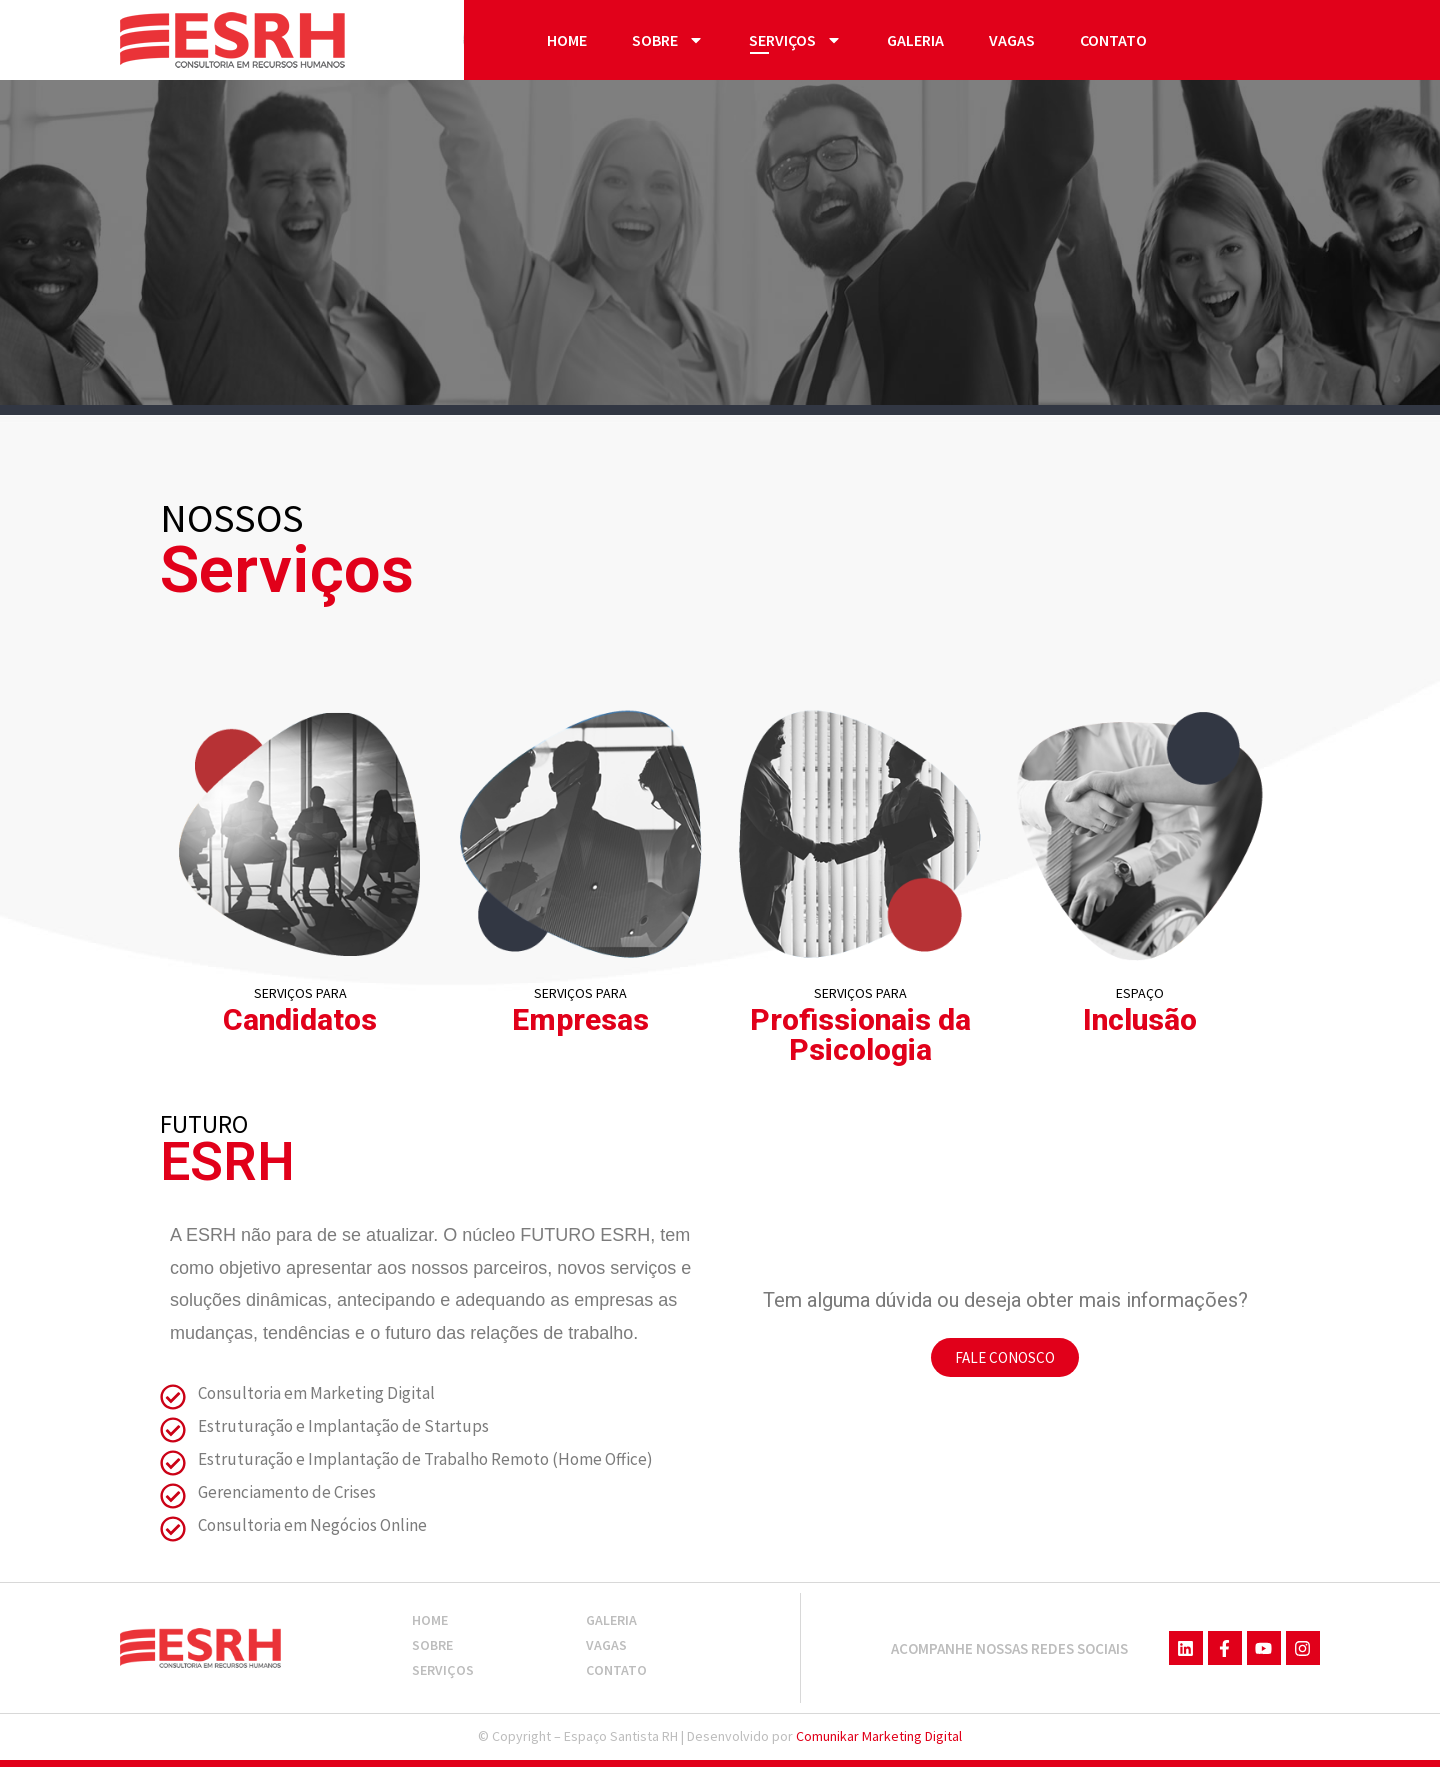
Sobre (668, 40)
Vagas (1012, 40)
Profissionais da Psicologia (860, 1034)
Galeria (915, 40)
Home (567, 40)
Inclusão (1140, 1019)
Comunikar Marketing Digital (879, 1736)
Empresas (580, 1019)
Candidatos (300, 1019)
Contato (1113, 40)
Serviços (795, 40)
